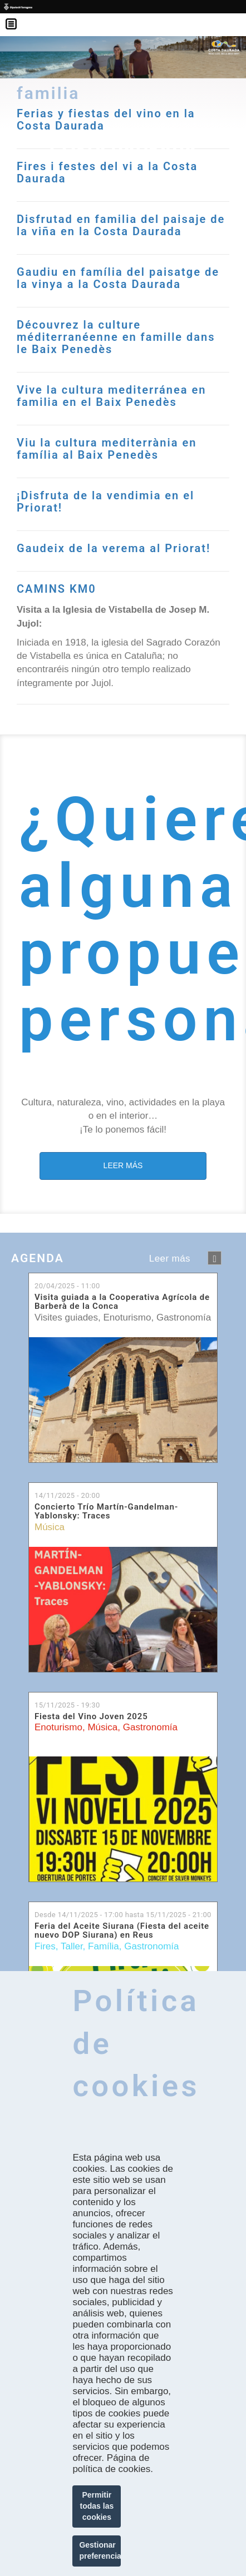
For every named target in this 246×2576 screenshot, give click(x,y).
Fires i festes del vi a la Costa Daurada (107, 172)
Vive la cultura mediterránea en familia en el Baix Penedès (111, 396)
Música (50, 1527)
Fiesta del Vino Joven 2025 (91, 1716)
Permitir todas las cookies (97, 2506)
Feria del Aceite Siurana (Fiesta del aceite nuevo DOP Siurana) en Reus (122, 1931)
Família (103, 1946)
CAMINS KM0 (56, 588)
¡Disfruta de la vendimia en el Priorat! (105, 501)
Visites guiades (66, 1317)
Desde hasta (123, 1914)
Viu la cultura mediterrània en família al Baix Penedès (106, 448)
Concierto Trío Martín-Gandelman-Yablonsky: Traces (106, 1511)
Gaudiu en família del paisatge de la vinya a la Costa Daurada (118, 278)
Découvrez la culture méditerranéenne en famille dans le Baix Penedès (116, 337)
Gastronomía (183, 1317)
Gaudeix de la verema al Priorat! (113, 548)
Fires (45, 1946)
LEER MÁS (123, 1165)
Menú (16, 16)
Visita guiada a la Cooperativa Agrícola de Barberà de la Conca (122, 1302)
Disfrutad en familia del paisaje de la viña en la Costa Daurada (121, 225)
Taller (72, 1946)
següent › (215, 1258)
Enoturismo (127, 1317)
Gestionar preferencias (100, 2550)
